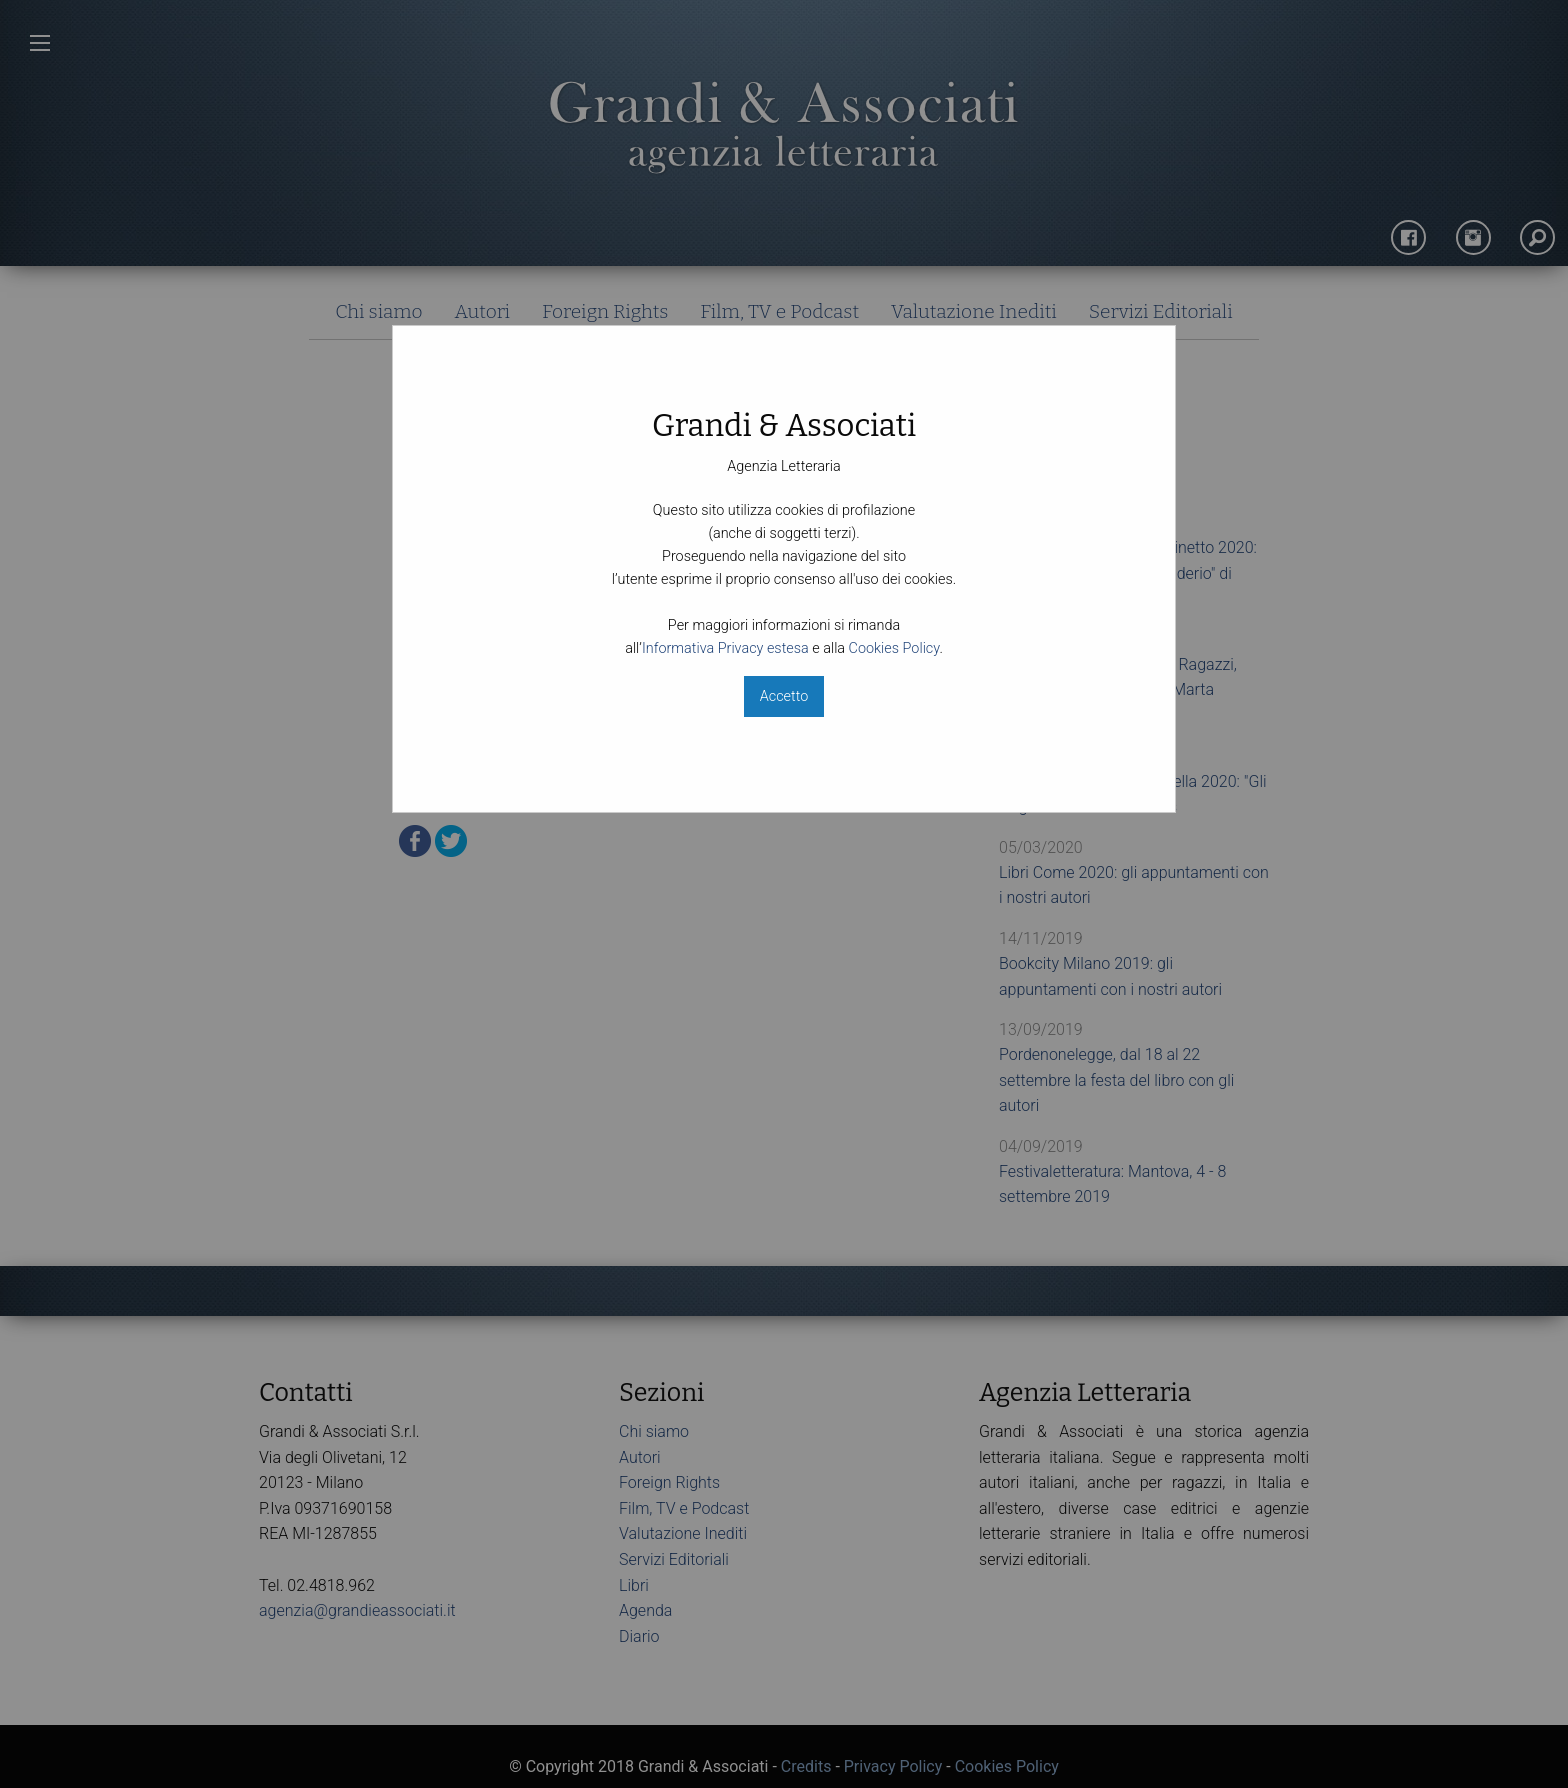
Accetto (784, 696)
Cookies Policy (894, 648)
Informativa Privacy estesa (725, 648)
